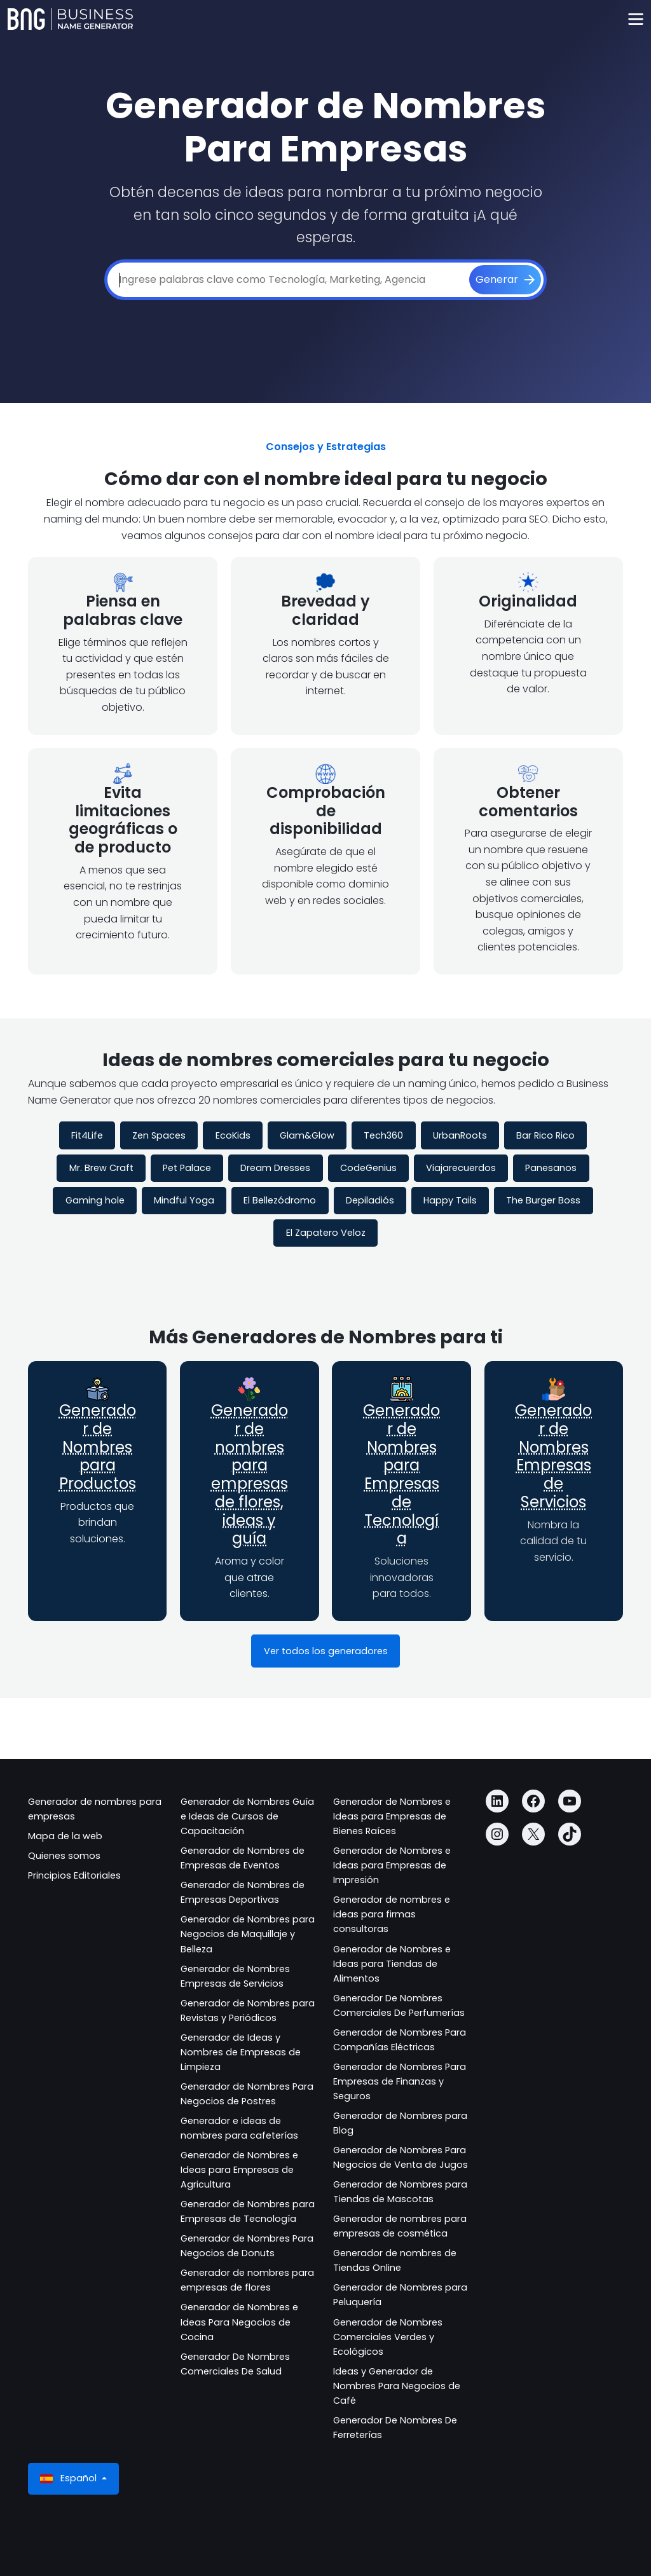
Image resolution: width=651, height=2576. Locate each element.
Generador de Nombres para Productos (97, 1447)
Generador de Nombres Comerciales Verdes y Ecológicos (387, 2337)
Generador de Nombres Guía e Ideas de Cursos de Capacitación (247, 1816)
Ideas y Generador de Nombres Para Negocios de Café (396, 2386)
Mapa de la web (65, 1836)
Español (69, 2478)
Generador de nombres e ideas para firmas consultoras (391, 1914)
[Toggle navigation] (635, 19)
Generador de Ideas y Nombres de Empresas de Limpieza (241, 2052)
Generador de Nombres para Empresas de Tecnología (401, 1474)
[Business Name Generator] (70, 19)
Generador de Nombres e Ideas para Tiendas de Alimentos (392, 1964)
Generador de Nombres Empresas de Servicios (553, 1456)
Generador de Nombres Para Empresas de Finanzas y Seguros (399, 2081)
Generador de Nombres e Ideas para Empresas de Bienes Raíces (392, 1816)
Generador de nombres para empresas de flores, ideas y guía (249, 1474)
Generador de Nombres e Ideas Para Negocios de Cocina (239, 2322)
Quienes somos (64, 1855)
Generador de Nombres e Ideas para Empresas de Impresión (392, 1865)
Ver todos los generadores (326, 1651)
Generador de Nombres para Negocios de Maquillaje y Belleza (248, 1934)
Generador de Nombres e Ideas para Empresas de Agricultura (239, 2170)
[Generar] (505, 279)
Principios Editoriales (74, 1875)
